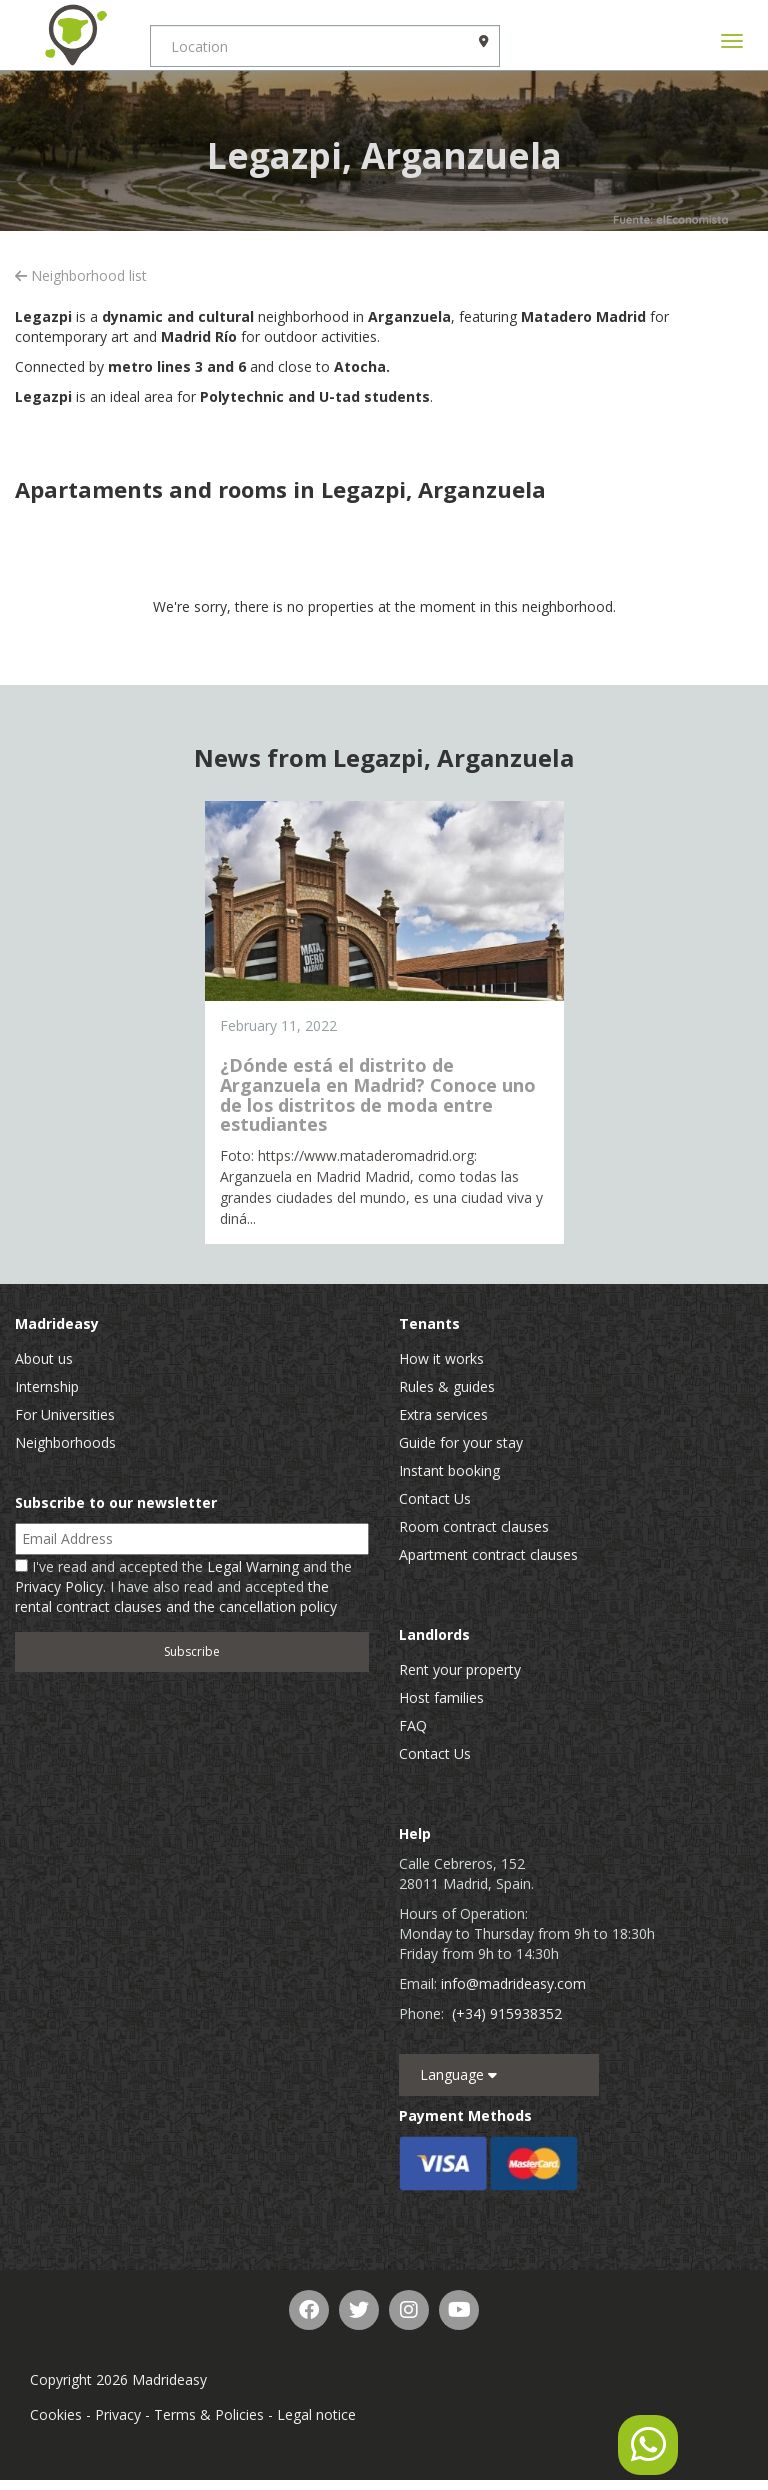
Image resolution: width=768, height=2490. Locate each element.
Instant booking (449, 1470)
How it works (441, 1358)
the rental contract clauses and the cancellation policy (176, 1596)
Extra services (443, 1414)
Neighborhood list (81, 275)
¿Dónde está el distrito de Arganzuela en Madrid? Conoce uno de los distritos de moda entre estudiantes (378, 1094)
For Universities (65, 1414)
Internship (47, 1386)
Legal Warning (253, 1566)
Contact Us (435, 1498)
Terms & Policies (209, 2414)
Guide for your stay (461, 1442)
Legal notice (316, 2414)
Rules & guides (447, 1386)
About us (44, 1358)
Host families (441, 1697)
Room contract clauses (474, 1526)
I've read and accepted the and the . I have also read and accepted (183, 1586)
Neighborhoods (65, 1442)
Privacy (118, 2414)
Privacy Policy (59, 1586)
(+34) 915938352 (507, 2013)
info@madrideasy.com (513, 1983)
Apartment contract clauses (488, 1554)
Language (458, 2074)
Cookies (56, 2414)
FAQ (413, 1725)
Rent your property (460, 1669)
